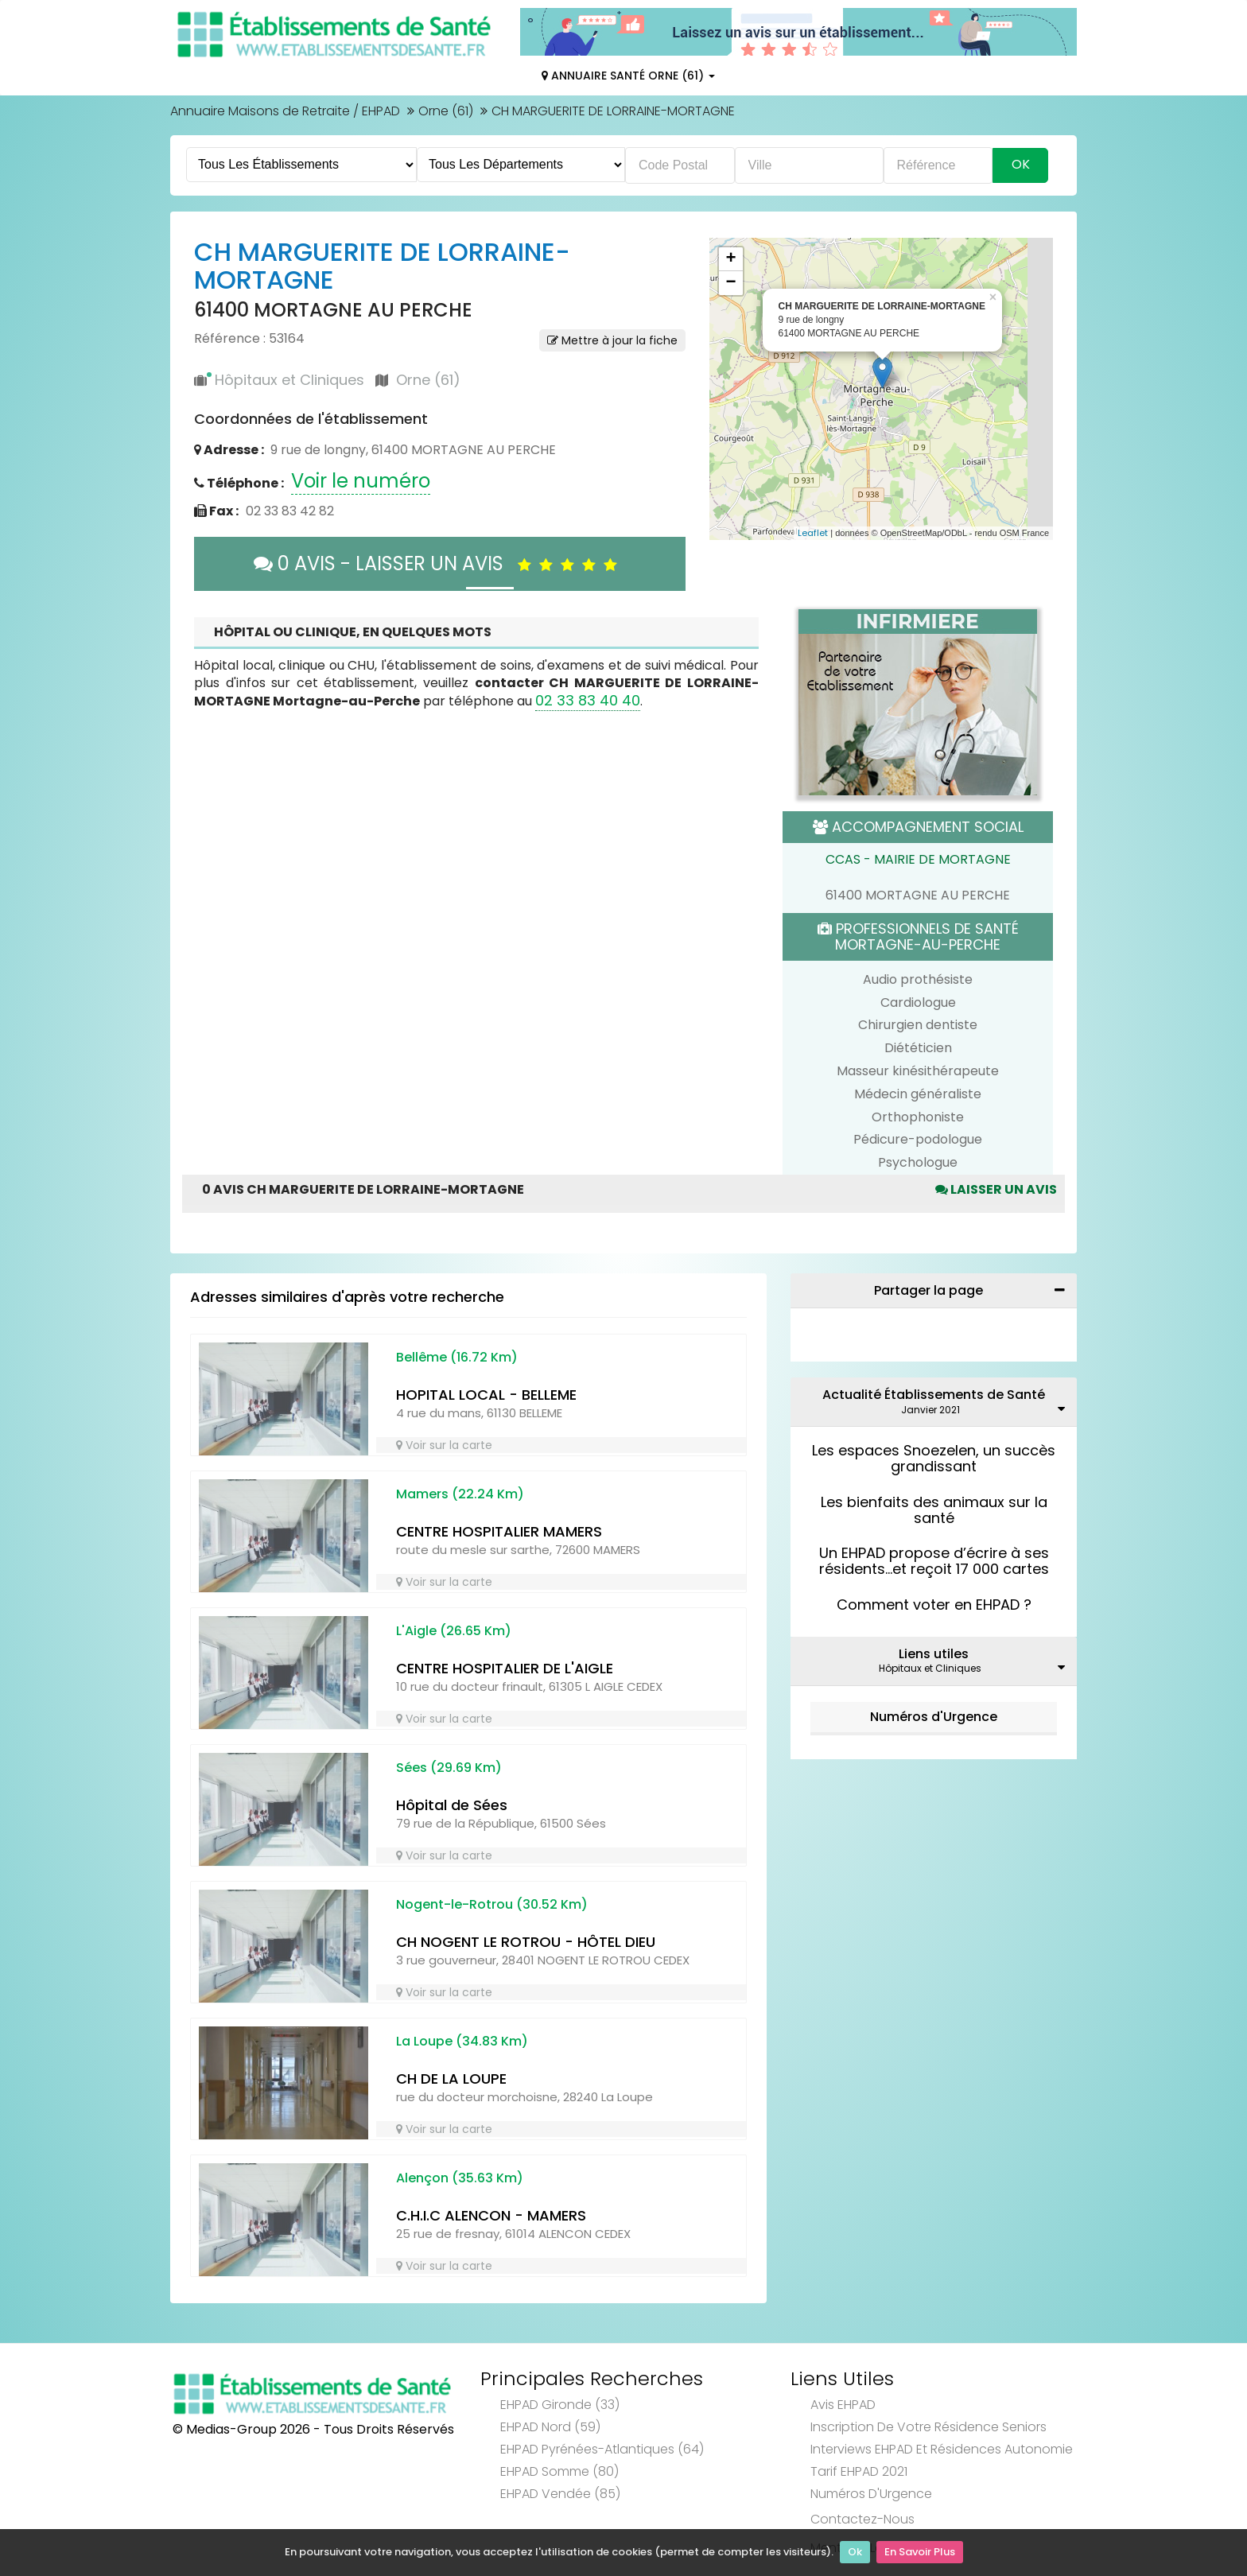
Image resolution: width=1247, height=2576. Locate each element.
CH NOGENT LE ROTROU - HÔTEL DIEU (525, 1942)
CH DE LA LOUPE (451, 2078)
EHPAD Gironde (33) (560, 2404)
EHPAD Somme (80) (559, 2471)
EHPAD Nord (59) (550, 2427)
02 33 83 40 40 (587, 700)
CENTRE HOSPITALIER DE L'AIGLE (504, 1668)
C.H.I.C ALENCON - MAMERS (491, 2215)
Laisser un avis (996, 1189)
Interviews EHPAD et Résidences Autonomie (941, 2449)
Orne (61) (445, 111)
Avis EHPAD (843, 2404)
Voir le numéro (360, 481)
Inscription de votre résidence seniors (928, 2427)
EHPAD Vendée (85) (560, 2494)
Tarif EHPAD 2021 (858, 2471)
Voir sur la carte (444, 1445)
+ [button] (730, 259)
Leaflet (813, 532)
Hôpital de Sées (451, 1805)
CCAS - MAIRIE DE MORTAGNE (918, 859)
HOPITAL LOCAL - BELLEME (486, 1395)
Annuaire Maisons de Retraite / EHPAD (285, 111)
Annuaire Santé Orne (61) (628, 76)
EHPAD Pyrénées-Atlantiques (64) (602, 2449)
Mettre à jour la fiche (612, 340)
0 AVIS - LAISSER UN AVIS (439, 563)
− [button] (730, 283)
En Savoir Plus (919, 2552)
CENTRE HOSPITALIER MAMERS (499, 1531)
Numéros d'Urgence (933, 1717)
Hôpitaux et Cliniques (289, 380)
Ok (855, 2552)
